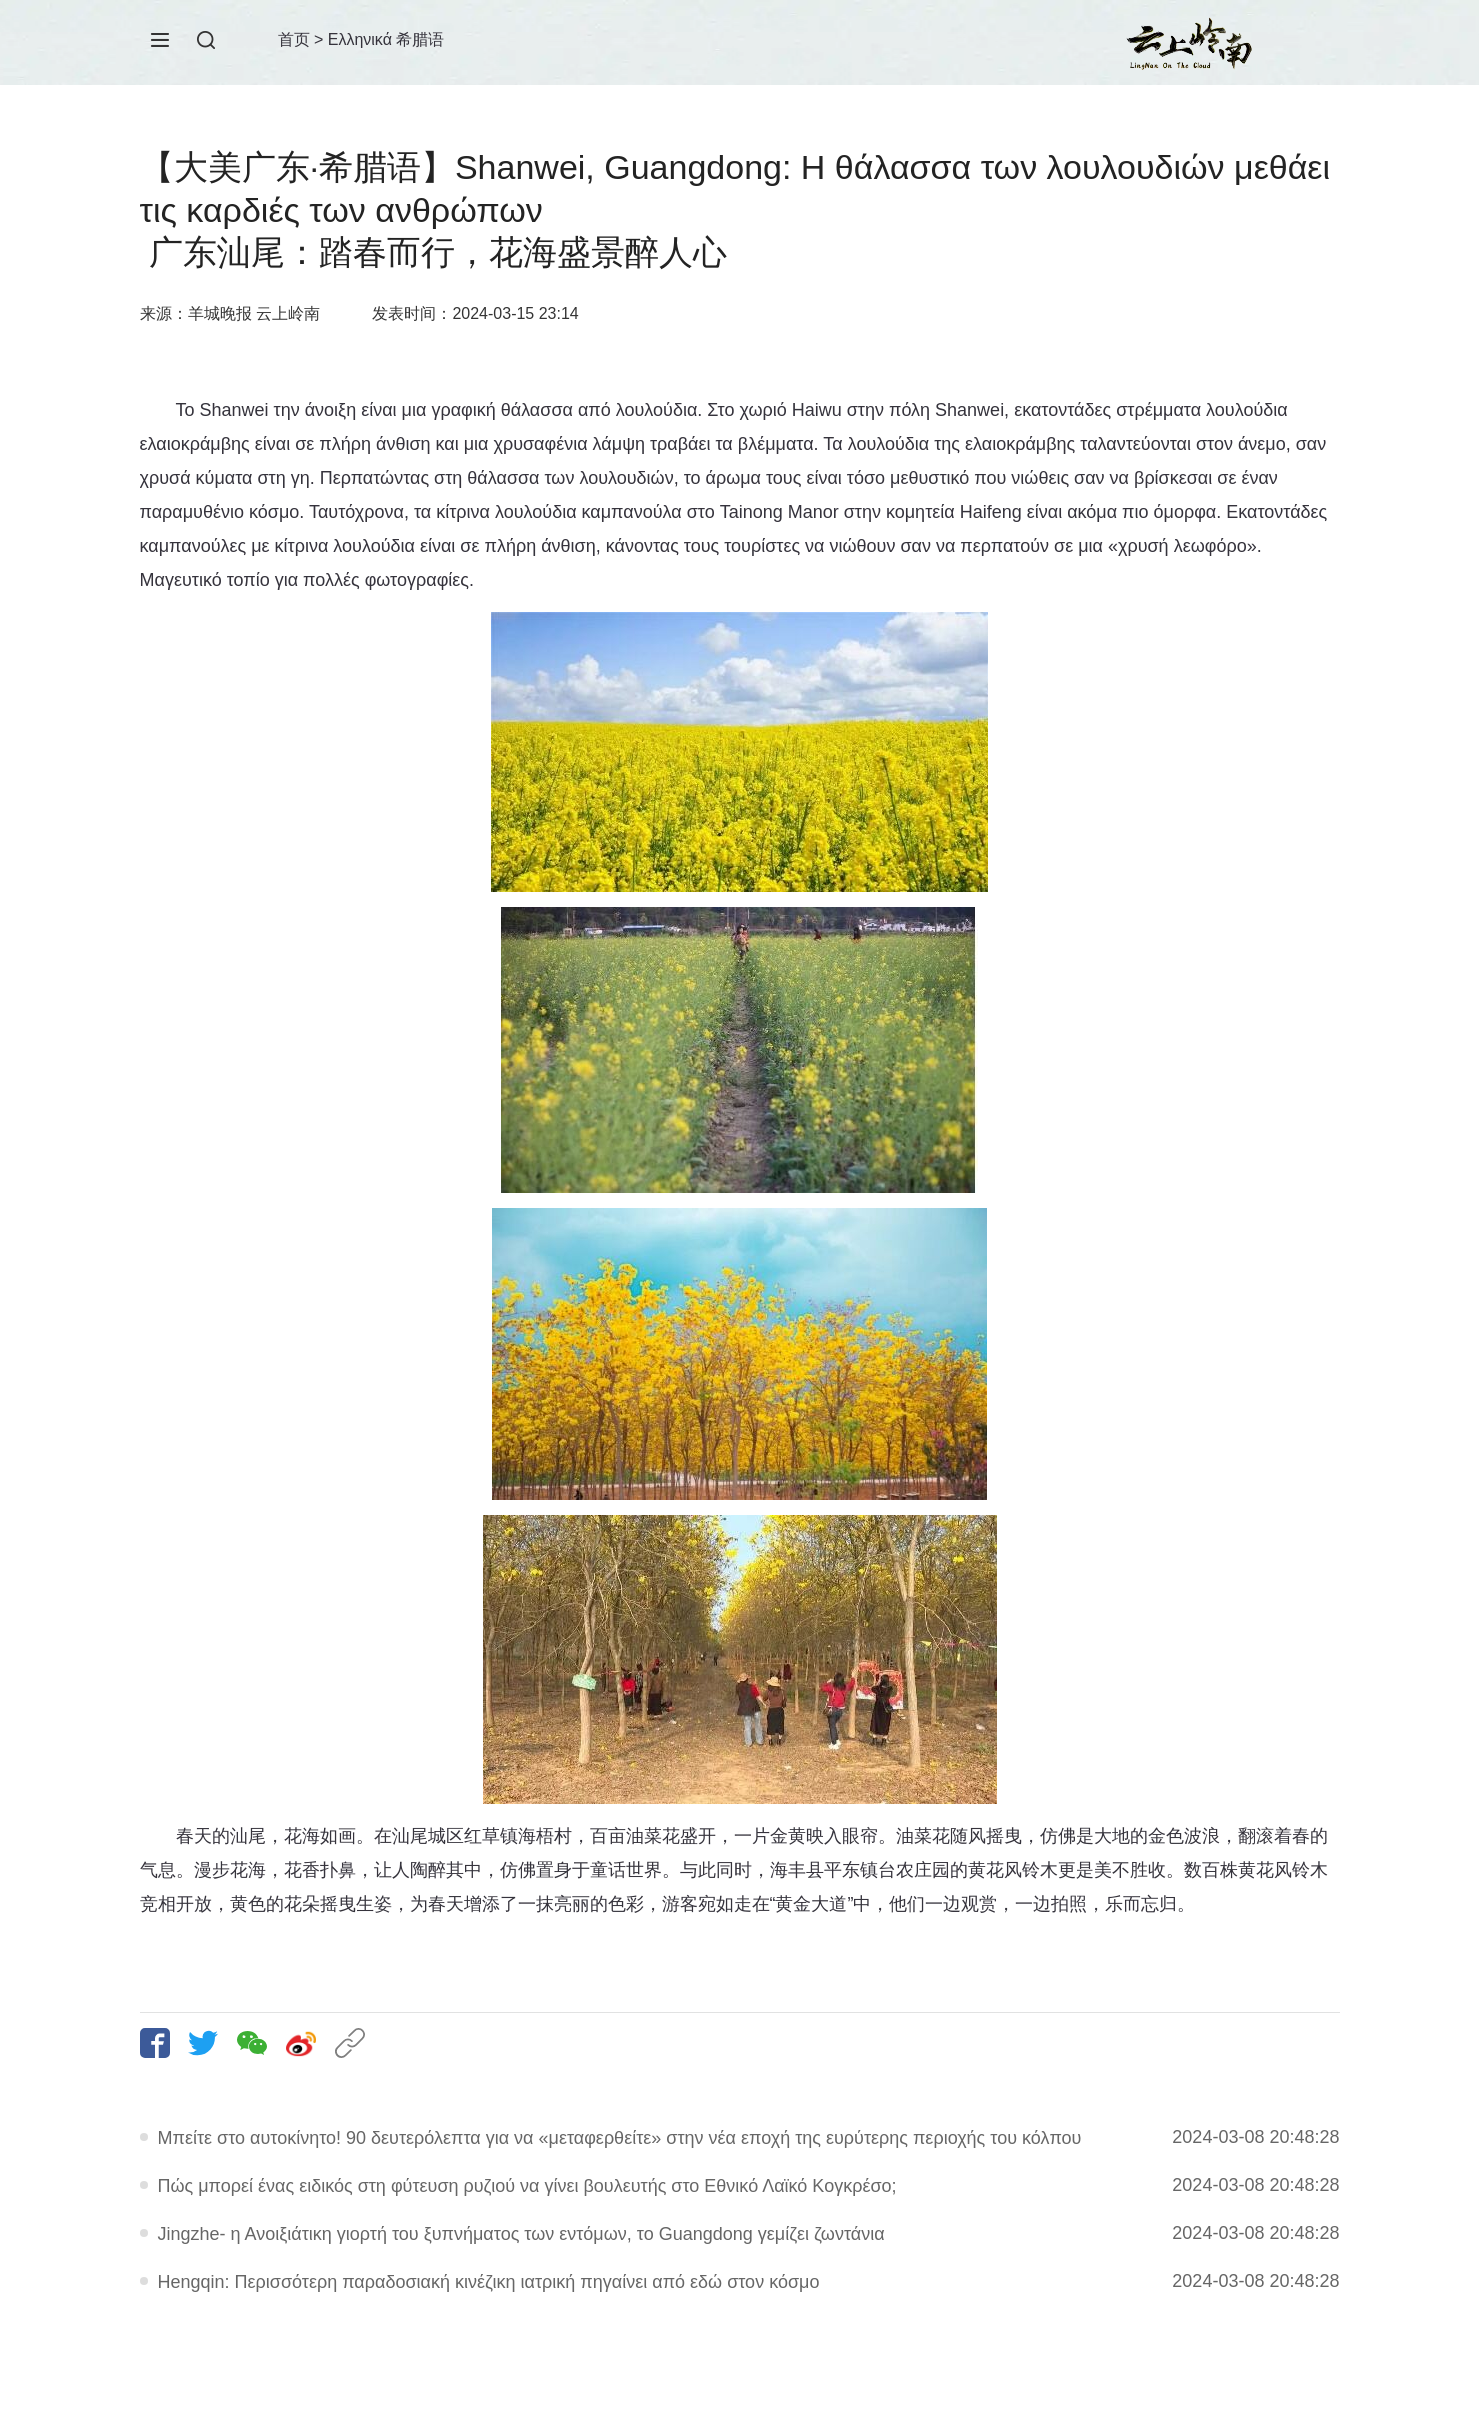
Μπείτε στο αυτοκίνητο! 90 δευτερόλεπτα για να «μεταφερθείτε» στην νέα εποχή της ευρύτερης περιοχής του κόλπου (620, 2138)
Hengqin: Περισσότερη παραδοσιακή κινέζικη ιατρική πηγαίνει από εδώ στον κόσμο (489, 2282)
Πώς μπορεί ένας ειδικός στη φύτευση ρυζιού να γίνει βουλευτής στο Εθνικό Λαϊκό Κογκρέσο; (527, 2186)
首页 (294, 39)
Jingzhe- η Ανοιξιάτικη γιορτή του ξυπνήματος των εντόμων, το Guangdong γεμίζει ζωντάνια (521, 2234)
